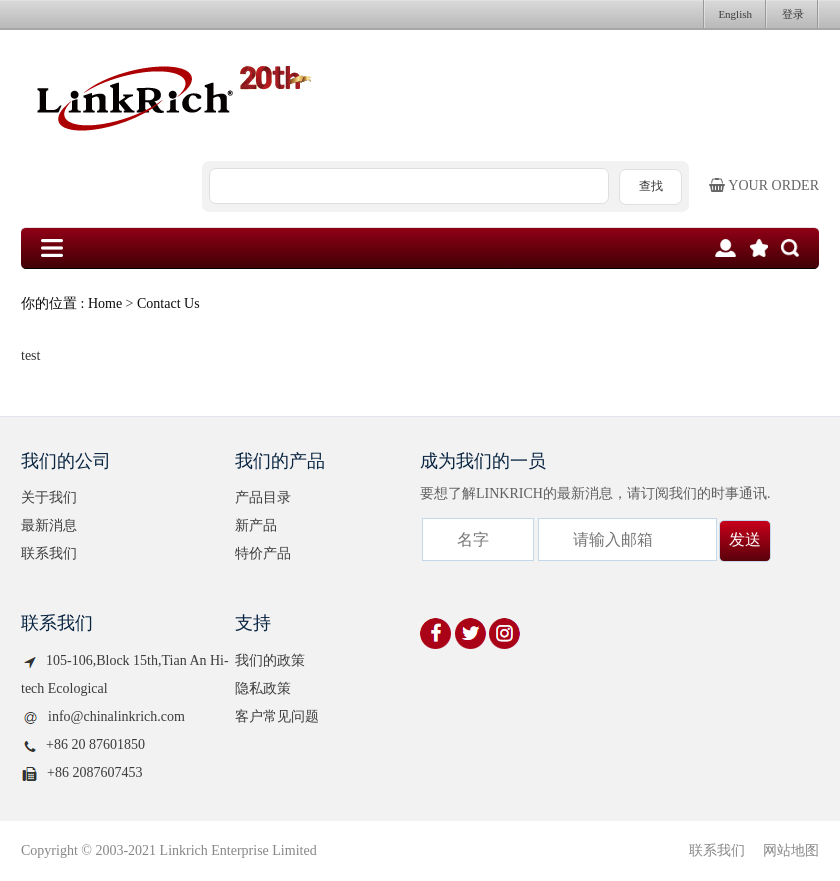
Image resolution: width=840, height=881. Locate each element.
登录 (793, 14)
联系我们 (49, 553)
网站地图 (791, 850)
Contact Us (168, 303)
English (735, 14)
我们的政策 (270, 660)
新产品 (256, 525)
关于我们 (49, 497)
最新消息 (49, 525)
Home (105, 303)
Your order (764, 185)
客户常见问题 (277, 716)
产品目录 (263, 497)
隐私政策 (263, 688)
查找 (651, 186)
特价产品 (263, 553)
